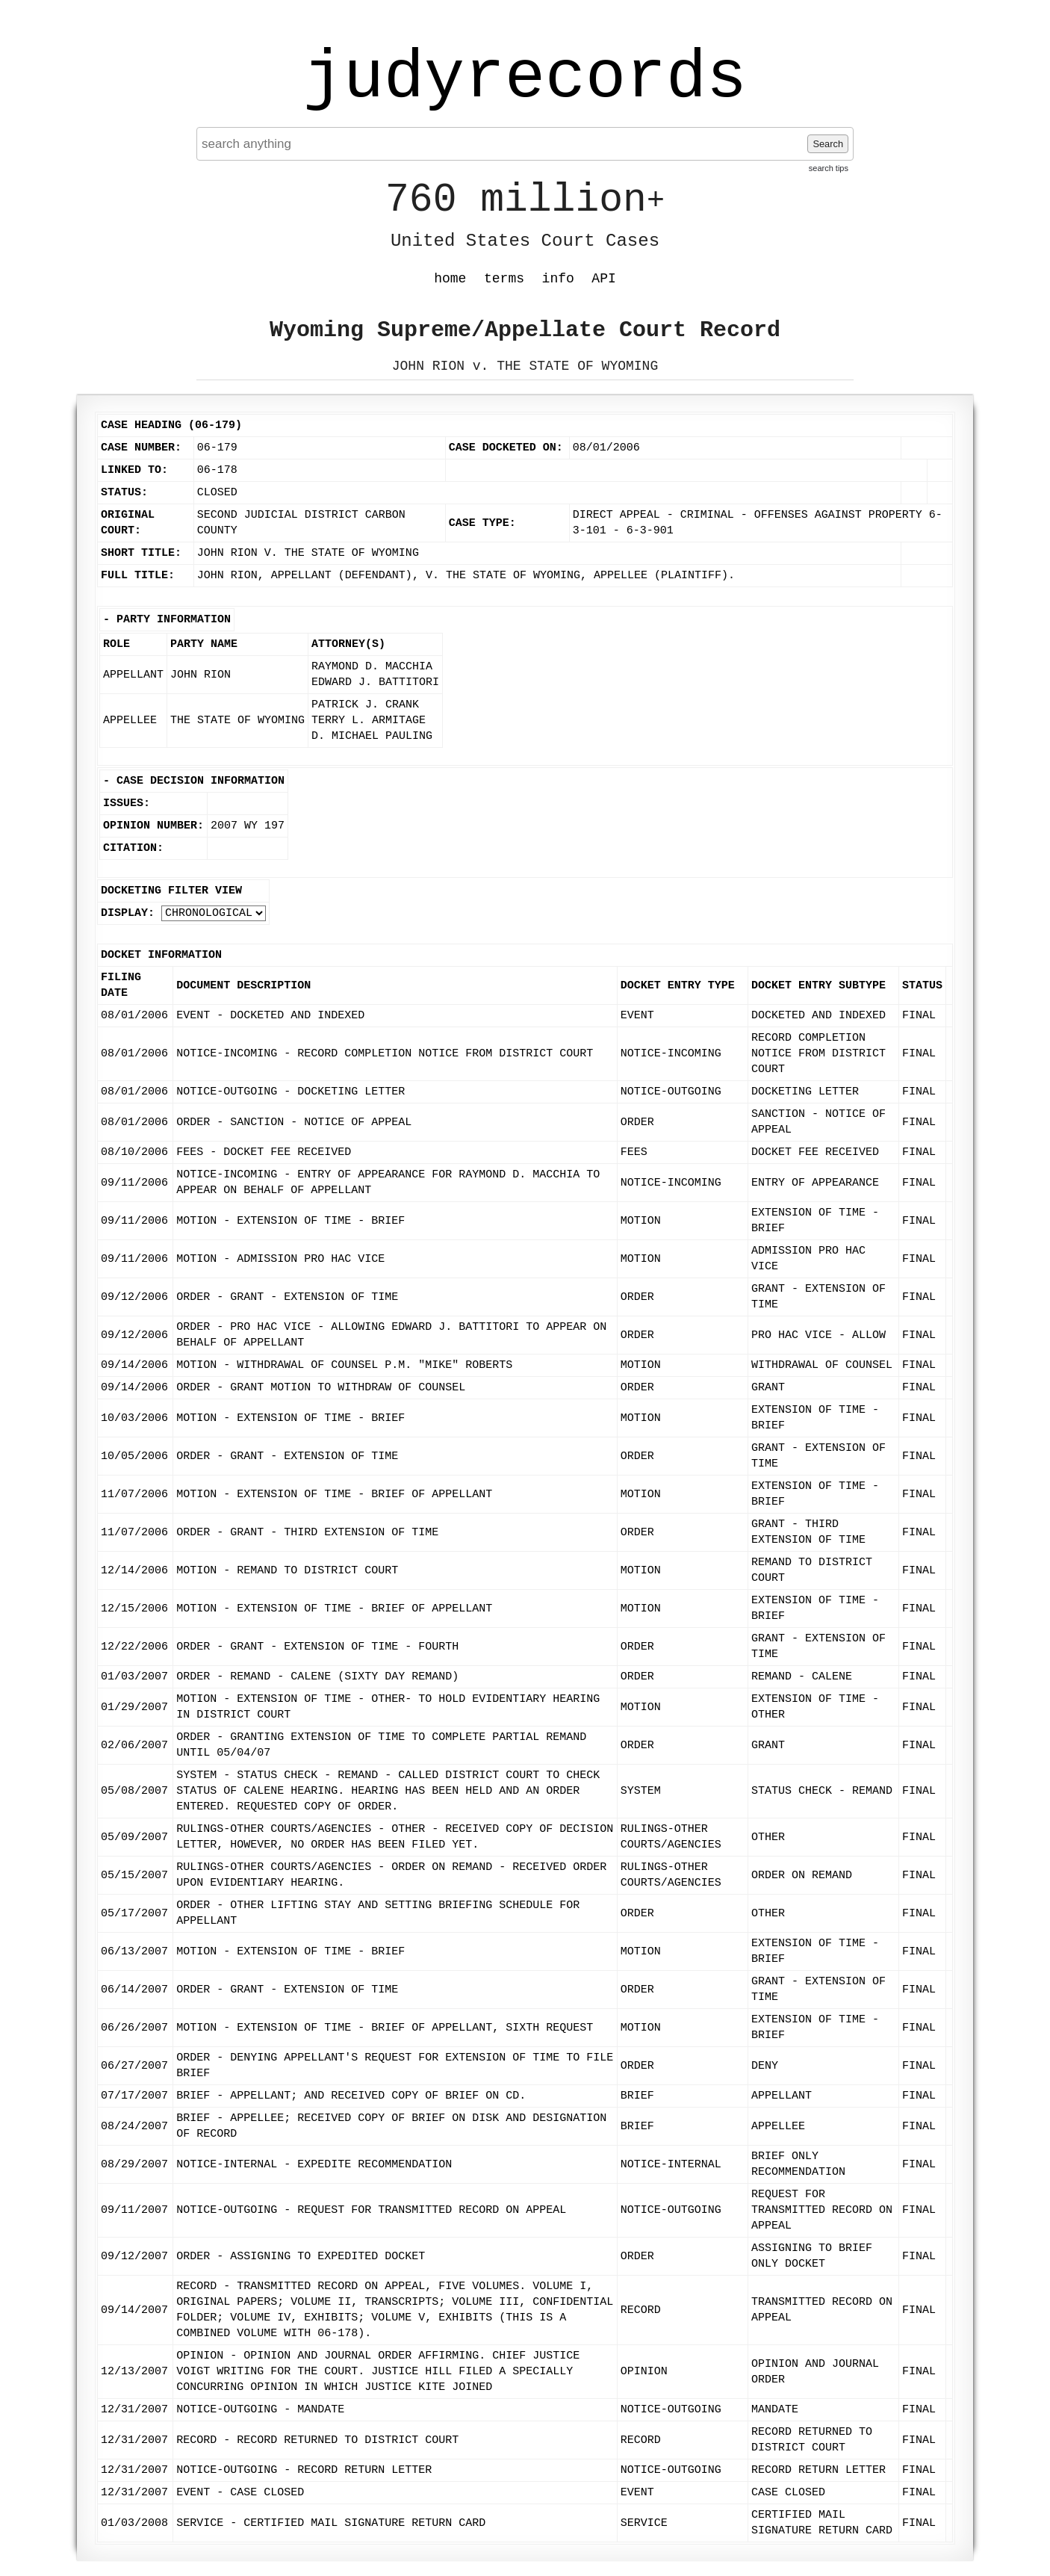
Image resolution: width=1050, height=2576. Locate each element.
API (603, 278)
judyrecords (525, 78)
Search (828, 143)
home (450, 278)
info (558, 278)
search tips (828, 168)
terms (504, 278)
